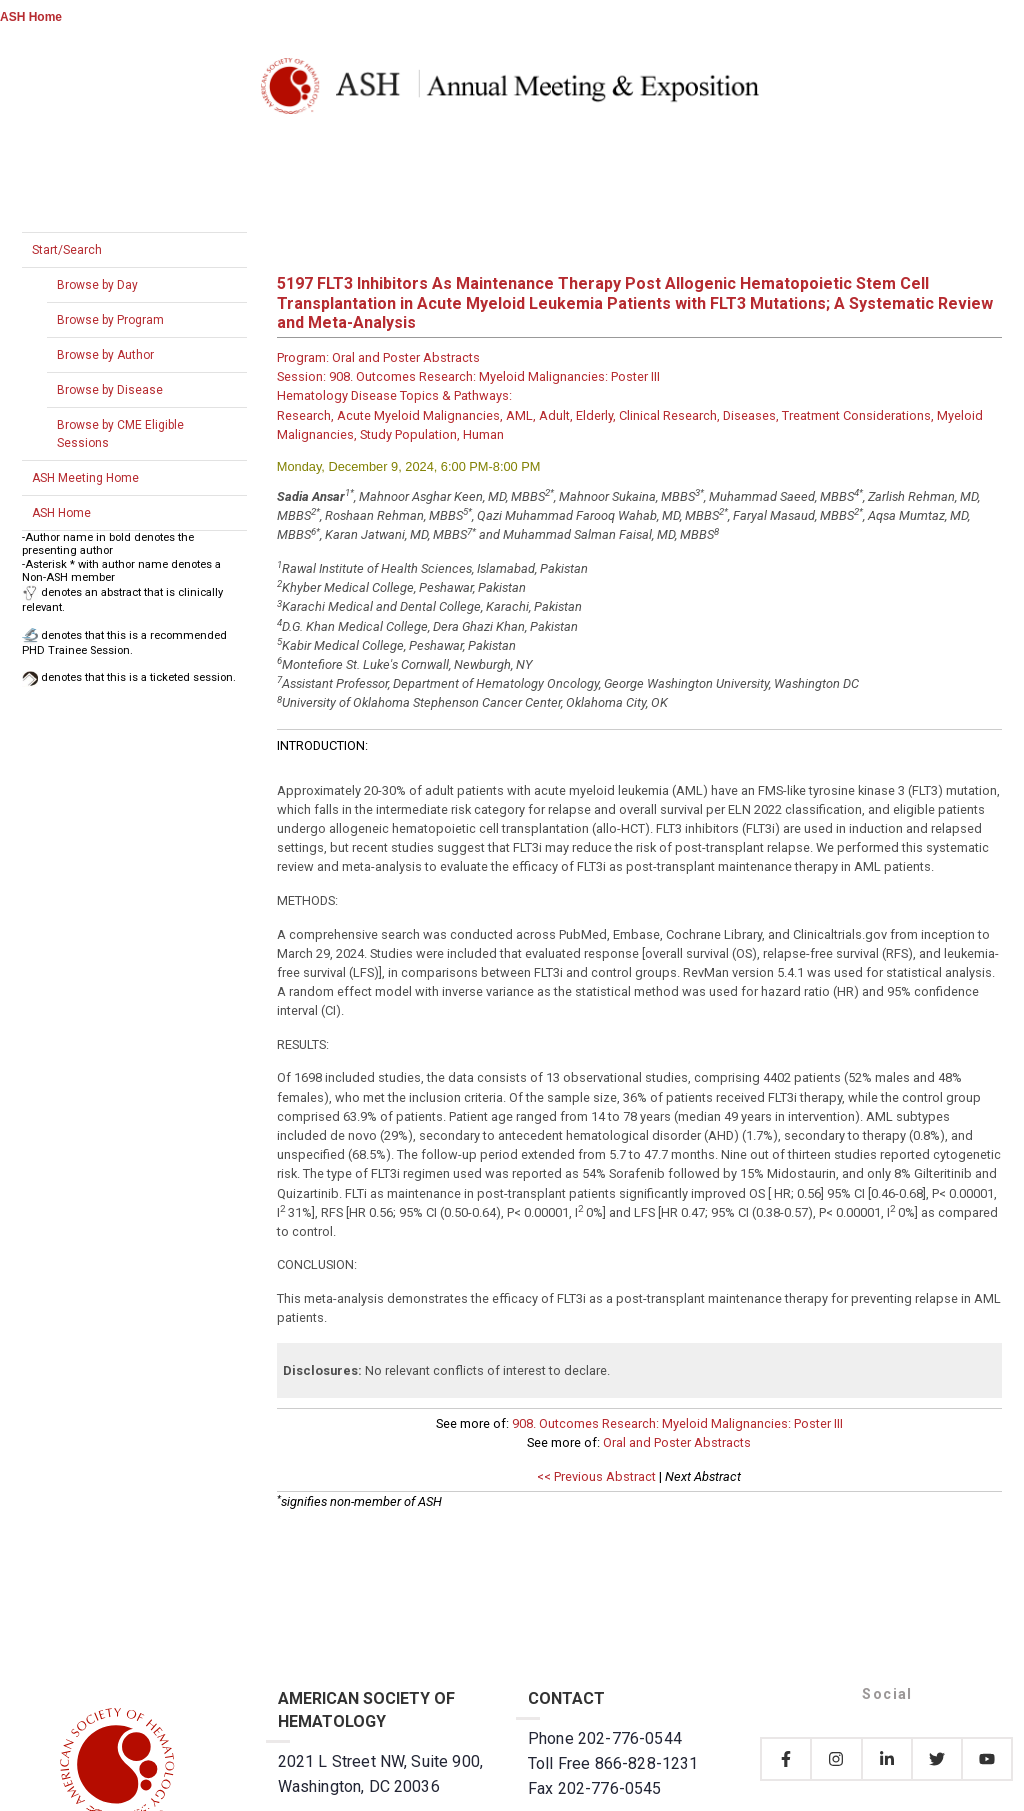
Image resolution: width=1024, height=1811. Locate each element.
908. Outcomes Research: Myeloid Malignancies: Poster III (677, 1423)
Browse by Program (110, 320)
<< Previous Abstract (596, 1476)
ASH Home (31, 17)
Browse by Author (105, 355)
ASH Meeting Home (85, 478)
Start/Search (67, 250)
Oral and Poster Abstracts (677, 1442)
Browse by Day (97, 285)
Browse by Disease (110, 390)
